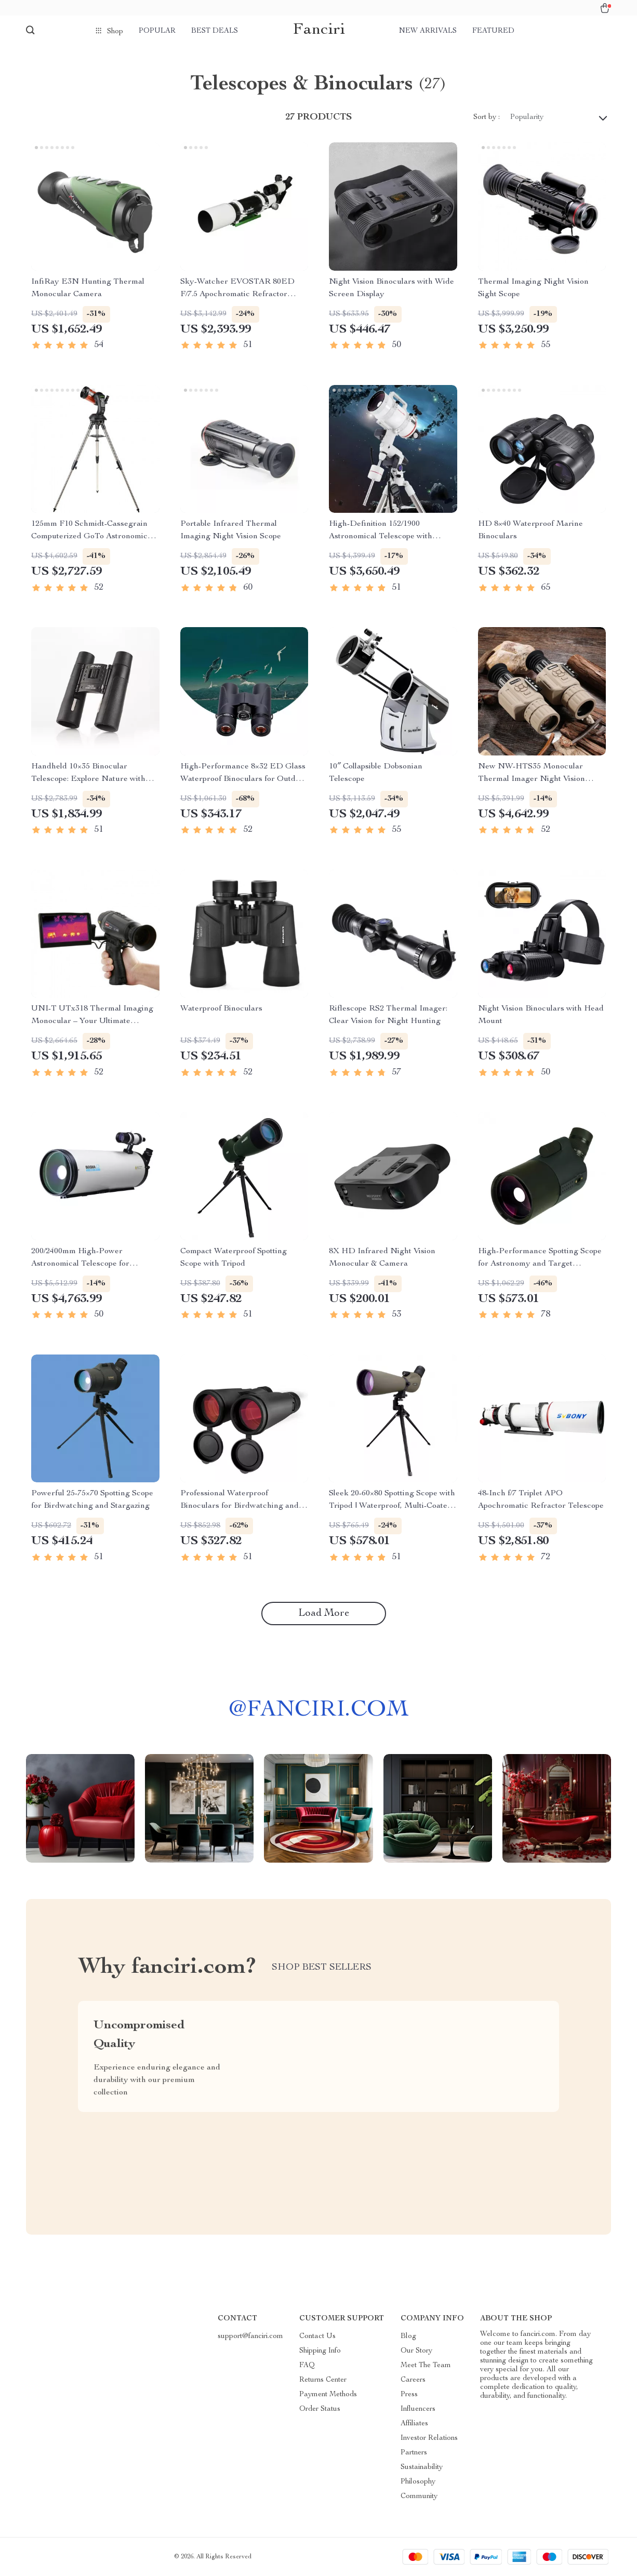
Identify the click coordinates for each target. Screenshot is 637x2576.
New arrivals (428, 31)
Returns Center (323, 2380)
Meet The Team (426, 2365)
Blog (408, 2336)
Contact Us (317, 2336)
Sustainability (422, 2467)
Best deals (214, 31)
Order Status (319, 2409)
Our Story (416, 2351)
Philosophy (418, 2482)
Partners (414, 2453)
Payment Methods (328, 2394)
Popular (157, 31)
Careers (413, 2380)
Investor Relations (429, 2438)
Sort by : (486, 117)
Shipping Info (320, 2351)
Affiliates (414, 2423)
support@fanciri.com (250, 2336)
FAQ (307, 2365)
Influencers (418, 2409)
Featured (493, 31)
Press (409, 2394)
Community (419, 2496)
